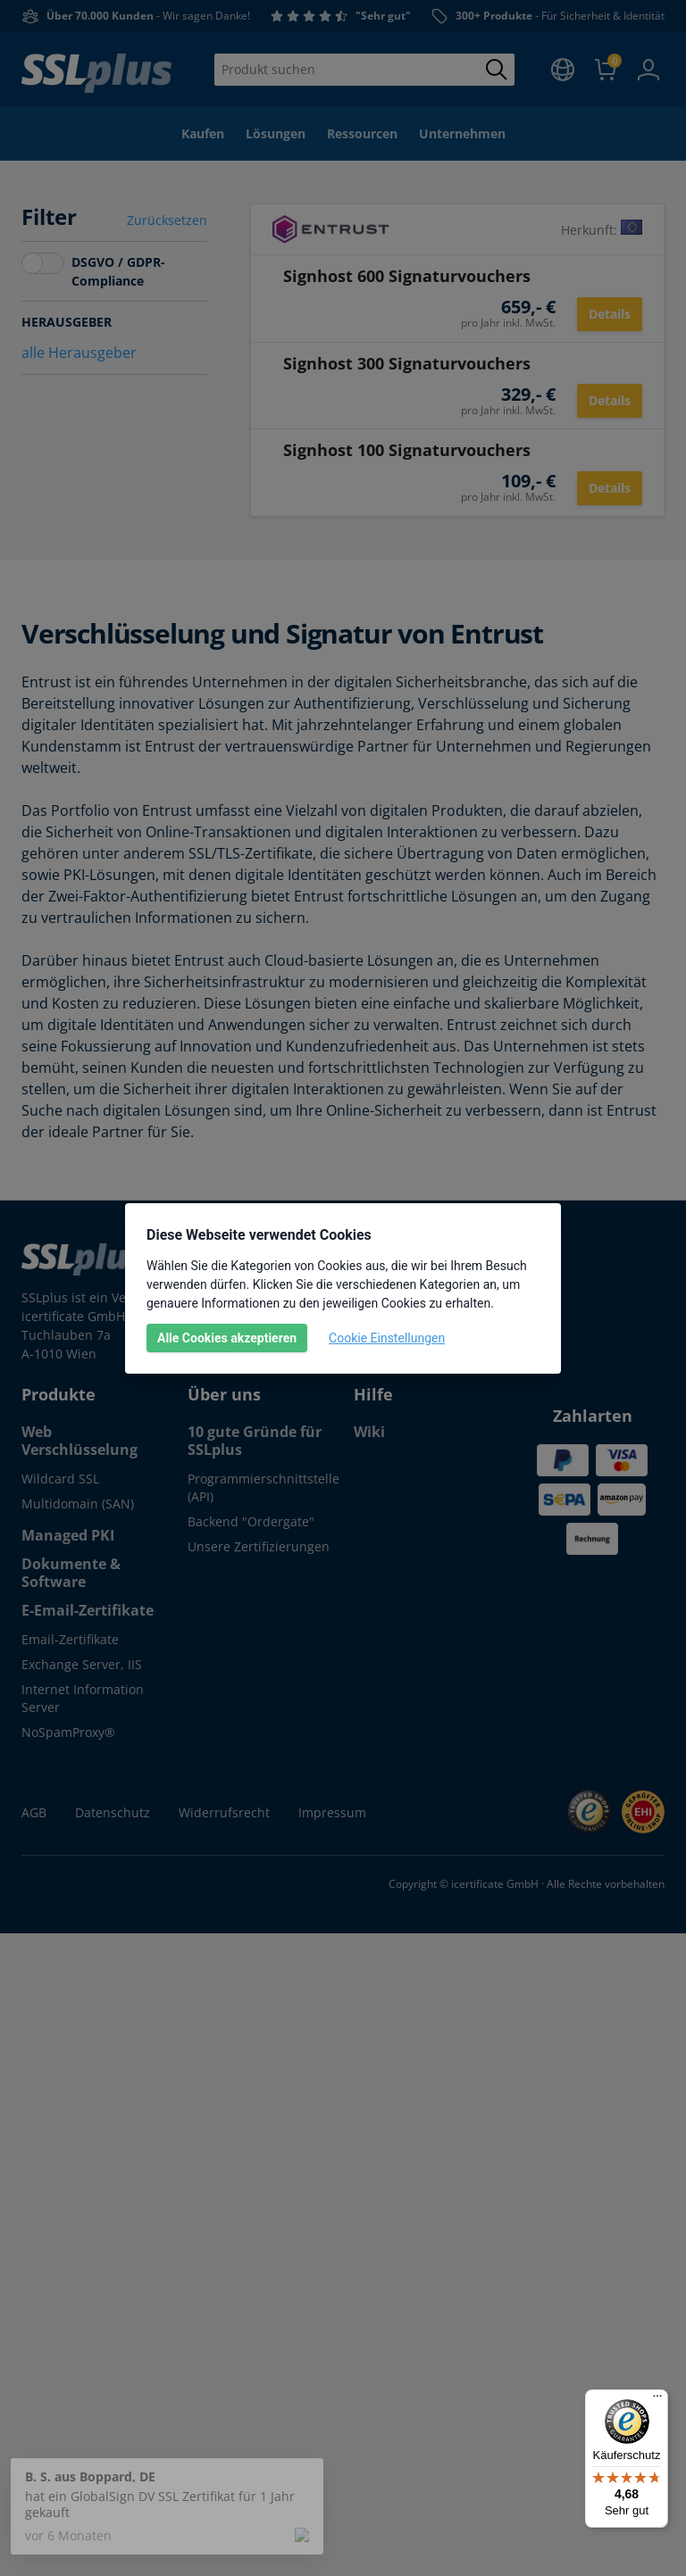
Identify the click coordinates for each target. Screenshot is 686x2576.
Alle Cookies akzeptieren (227, 1338)
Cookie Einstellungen (387, 1338)
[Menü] (657, 2400)
